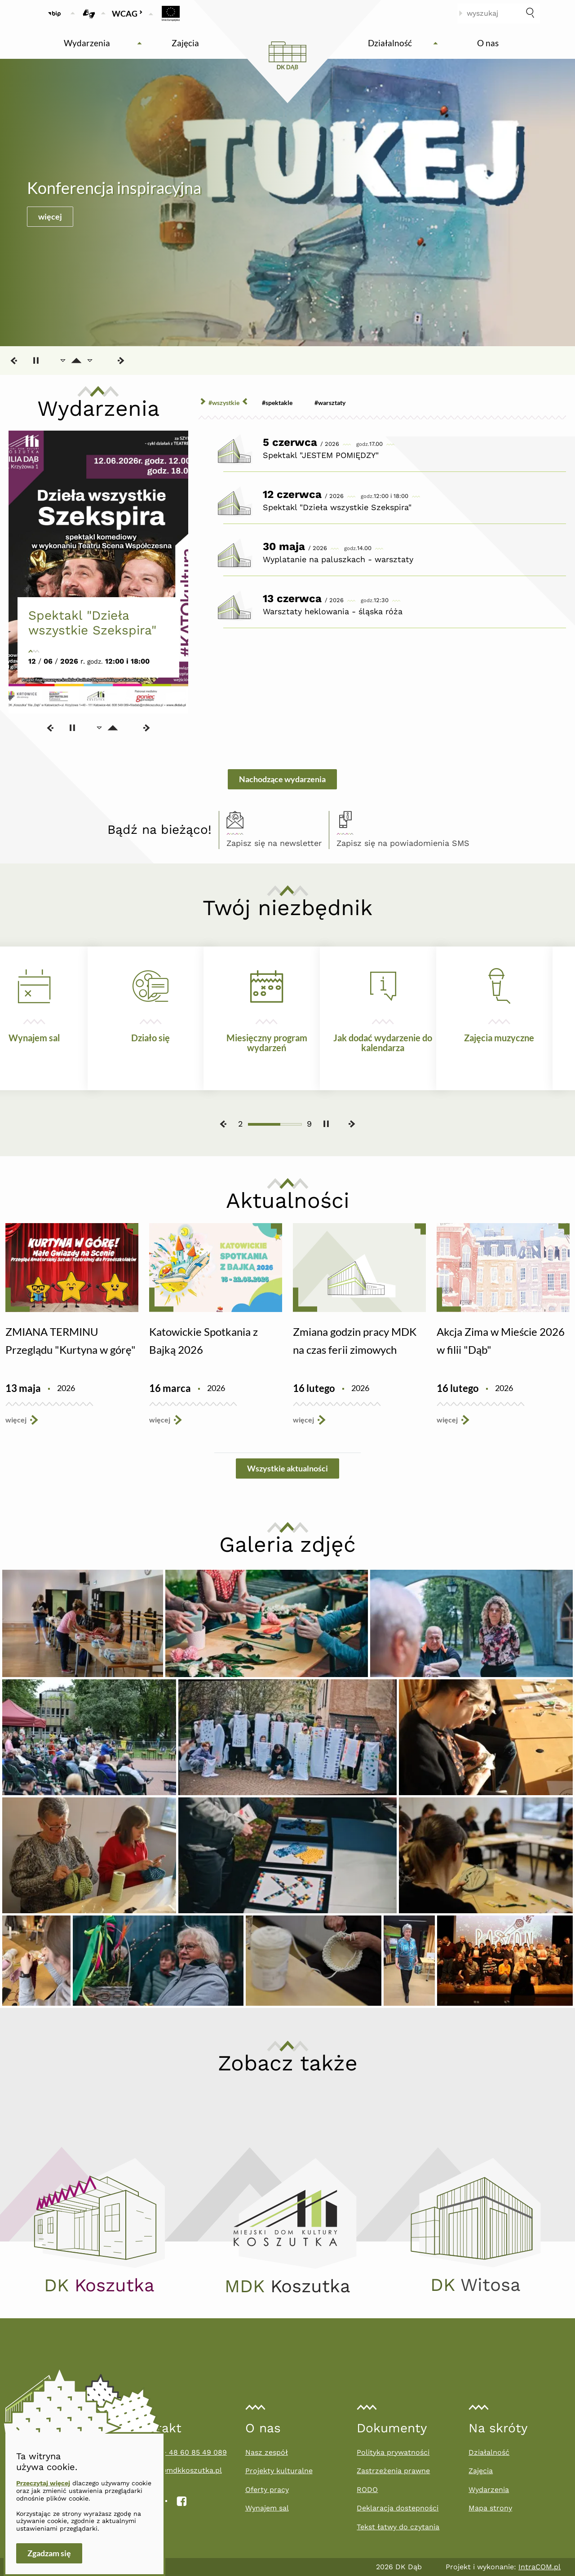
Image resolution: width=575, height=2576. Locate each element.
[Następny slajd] (120, 360)
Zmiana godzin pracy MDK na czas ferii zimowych (354, 1340)
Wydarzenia (489, 2489)
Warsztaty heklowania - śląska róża (332, 611)
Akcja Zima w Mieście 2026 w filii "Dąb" (501, 1340)
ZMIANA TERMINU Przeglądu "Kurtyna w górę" (70, 1340)
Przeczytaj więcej (43, 2483)
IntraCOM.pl (539, 2567)
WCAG (127, 13)
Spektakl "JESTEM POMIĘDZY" (321, 455)
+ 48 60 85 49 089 (194, 2452)
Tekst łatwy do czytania (398, 2527)
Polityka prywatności (393, 2452)
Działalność (489, 2452)
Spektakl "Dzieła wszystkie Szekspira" (93, 623)
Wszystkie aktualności (287, 1468)
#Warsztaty (329, 402)
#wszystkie (223, 402)
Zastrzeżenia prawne (393, 2470)
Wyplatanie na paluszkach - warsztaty (338, 559)
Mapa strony (490, 2508)
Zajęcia (481, 2470)
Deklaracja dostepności (397, 2508)
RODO (367, 2489)
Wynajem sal (267, 2508)
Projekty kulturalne (279, 2470)
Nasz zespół (266, 2452)
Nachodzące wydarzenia (282, 779)
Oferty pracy (267, 2489)
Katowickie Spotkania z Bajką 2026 (203, 1340)
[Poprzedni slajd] (14, 360)
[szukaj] (530, 13)
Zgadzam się (49, 2553)
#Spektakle (277, 402)
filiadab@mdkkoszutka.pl (177, 2470)
